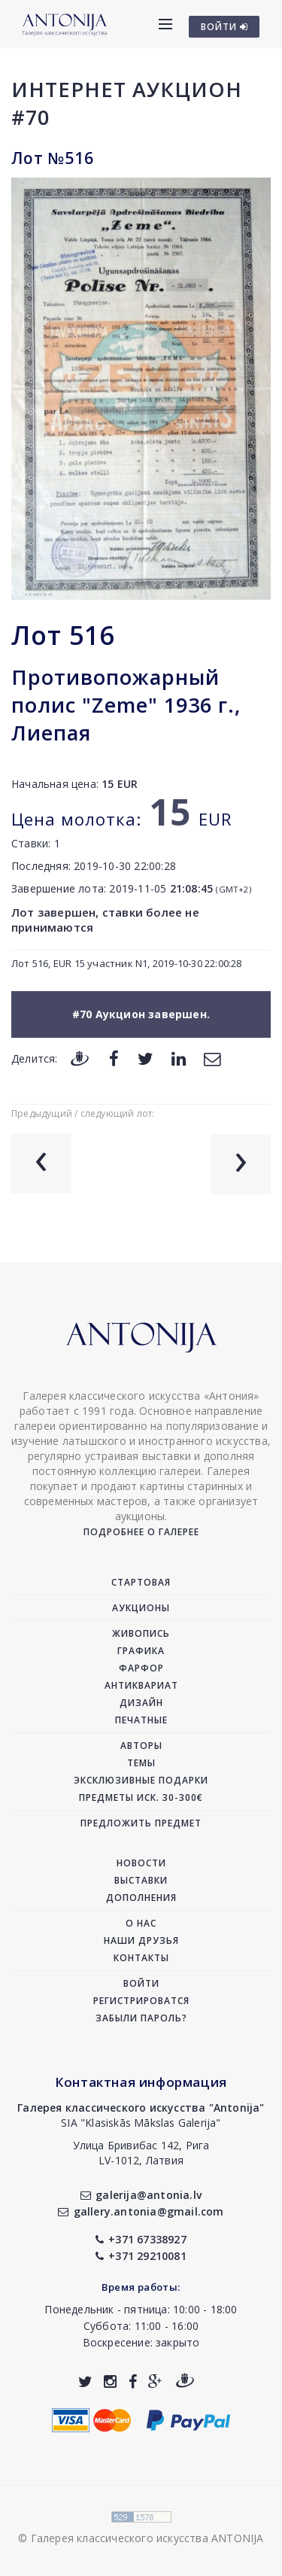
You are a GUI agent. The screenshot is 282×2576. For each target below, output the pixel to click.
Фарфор (141, 1668)
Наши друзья (141, 1940)
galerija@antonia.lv (141, 2195)
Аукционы (141, 1607)
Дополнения (141, 1897)
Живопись (141, 1633)
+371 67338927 (141, 2239)
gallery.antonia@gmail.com (140, 2211)
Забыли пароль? (141, 2018)
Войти (141, 1983)
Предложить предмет (141, 1823)
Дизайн (141, 1702)
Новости (141, 1863)
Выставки (141, 1880)
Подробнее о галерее (141, 1531)
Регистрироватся (141, 2000)
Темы (141, 1762)
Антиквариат (141, 1685)
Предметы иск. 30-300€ (141, 1797)
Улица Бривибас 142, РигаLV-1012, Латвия (141, 2152)
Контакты (141, 1957)
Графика (141, 1650)
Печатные (141, 1720)
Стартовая (141, 1582)
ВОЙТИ (224, 26)
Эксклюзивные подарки (141, 1780)
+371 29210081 (141, 2256)
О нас (141, 1923)
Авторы (141, 1745)
